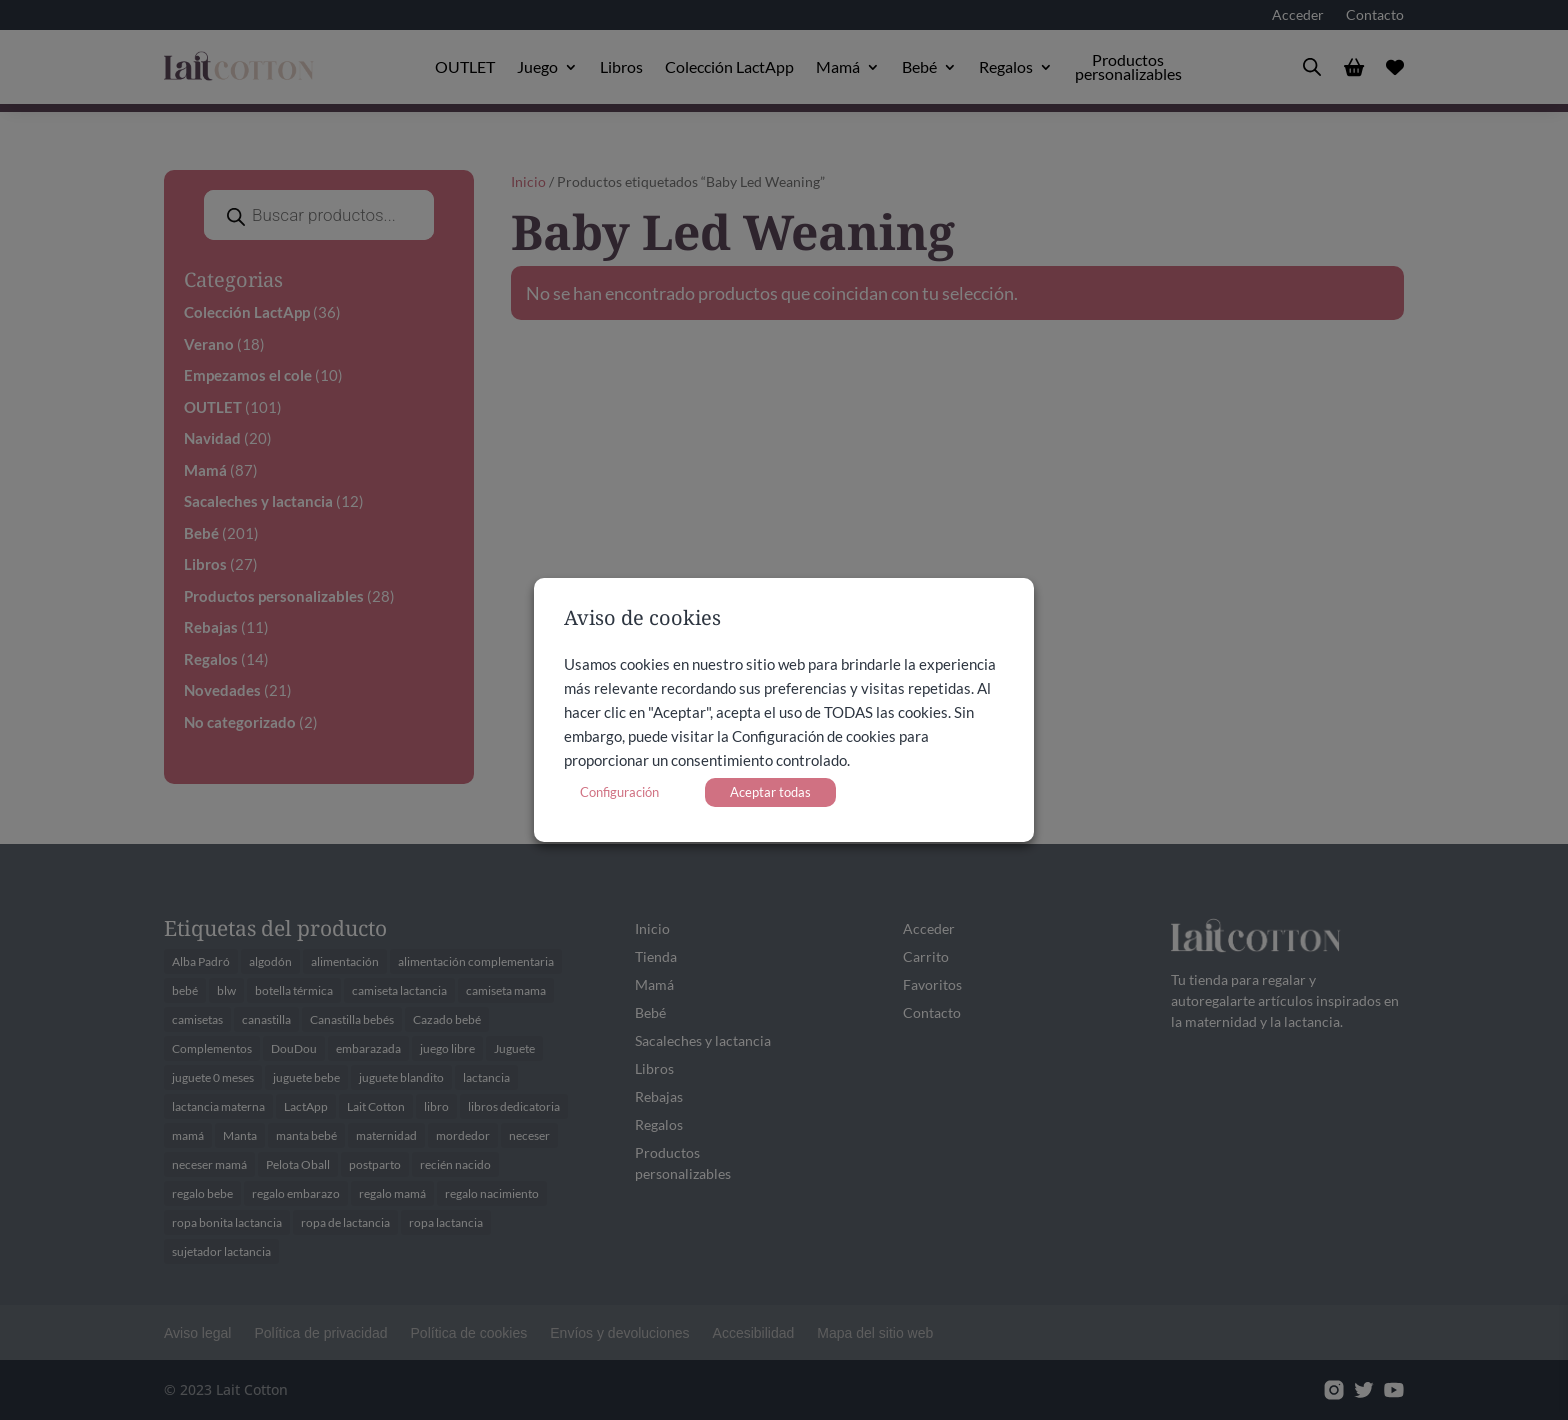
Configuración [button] (619, 792)
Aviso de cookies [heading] (642, 619)
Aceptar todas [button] (770, 792)
